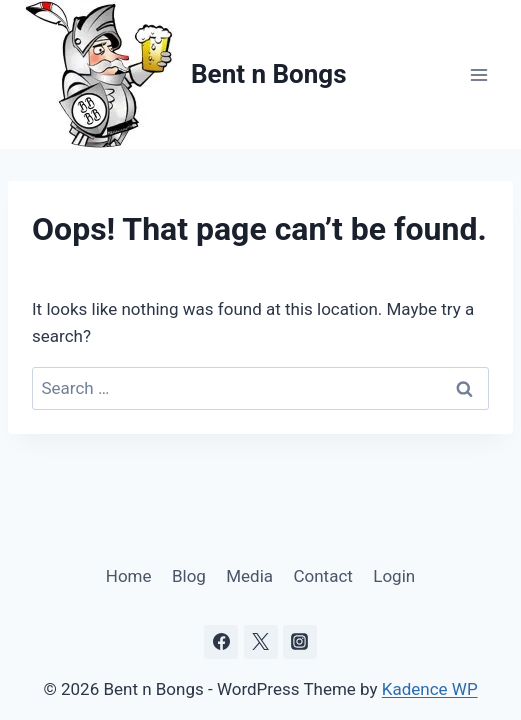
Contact (322, 576)
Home (129, 576)
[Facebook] (221, 642)
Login (394, 576)
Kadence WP (430, 689)
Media (249, 576)
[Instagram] (300, 642)
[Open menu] (478, 74)
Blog (189, 576)
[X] (261, 642)
